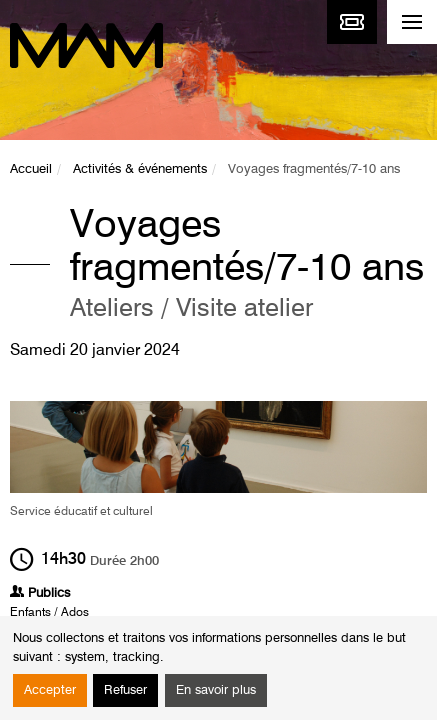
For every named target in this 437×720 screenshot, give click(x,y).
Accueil (31, 169)
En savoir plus (216, 690)
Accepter (50, 690)
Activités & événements (140, 169)
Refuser (125, 690)
